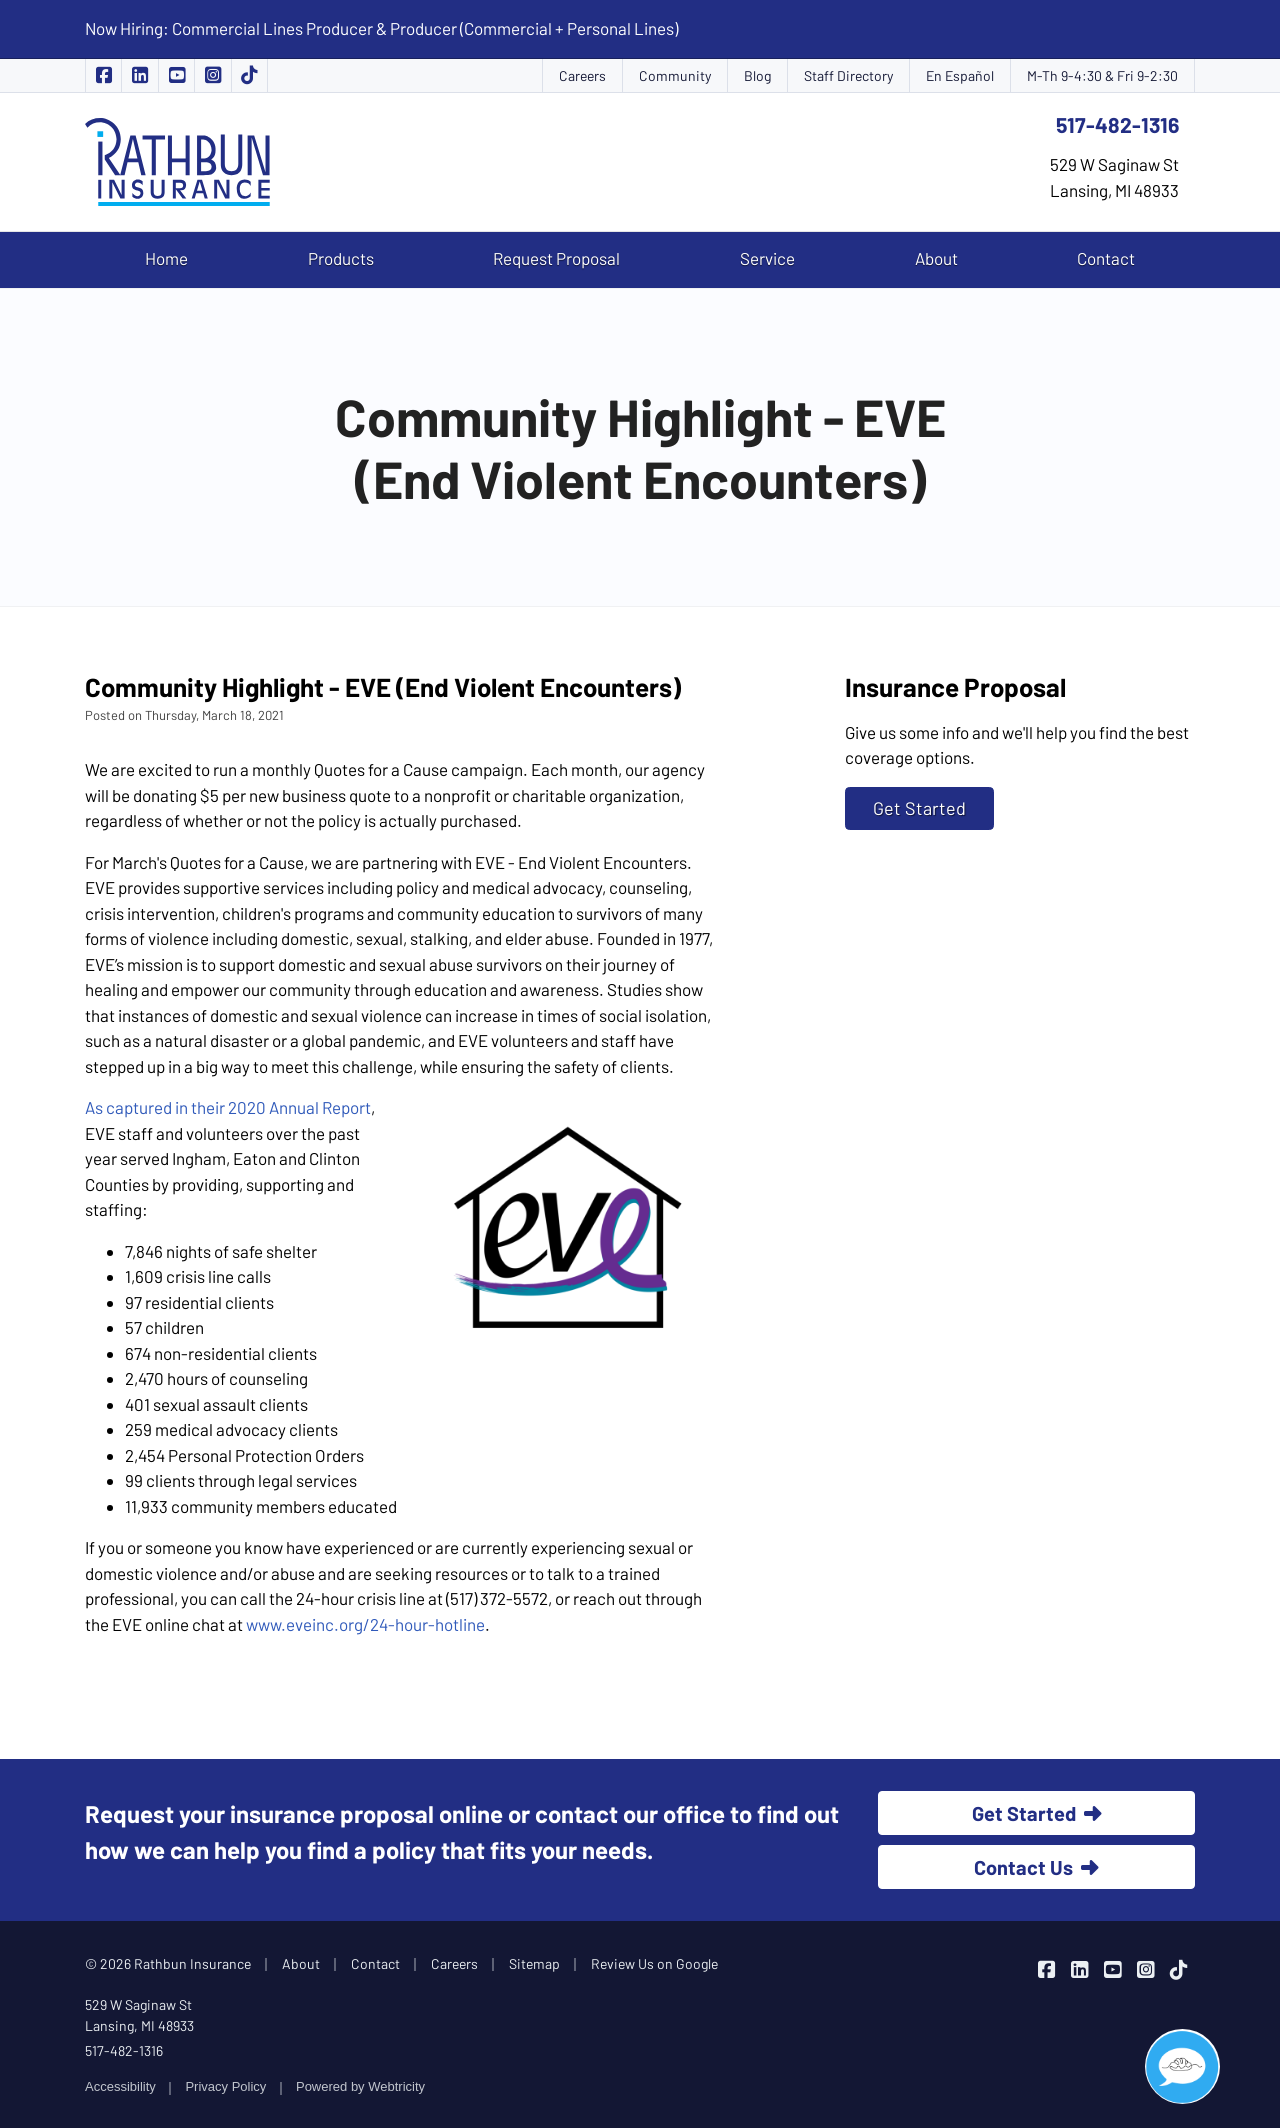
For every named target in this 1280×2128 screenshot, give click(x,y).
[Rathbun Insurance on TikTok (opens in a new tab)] (250, 75)
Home (166, 258)
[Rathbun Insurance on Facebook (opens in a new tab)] (103, 75)
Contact (1106, 258)
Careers (582, 75)
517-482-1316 (1117, 124)
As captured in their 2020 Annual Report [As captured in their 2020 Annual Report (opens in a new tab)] (228, 1107)
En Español (960, 75)
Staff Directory (848, 75)
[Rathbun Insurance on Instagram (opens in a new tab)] (213, 75)
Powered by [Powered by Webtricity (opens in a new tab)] (360, 2086)
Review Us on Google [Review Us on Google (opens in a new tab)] (654, 1963)
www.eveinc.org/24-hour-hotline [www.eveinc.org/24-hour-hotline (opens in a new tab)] (365, 1624)
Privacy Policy (225, 2086)
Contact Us (1036, 1867)
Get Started (919, 808)
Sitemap (534, 1963)
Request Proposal (556, 258)
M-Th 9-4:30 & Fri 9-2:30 (1102, 75)
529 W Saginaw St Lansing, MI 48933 (139, 2015)
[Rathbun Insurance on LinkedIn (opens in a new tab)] (140, 75)
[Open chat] (1182, 2066)
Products (341, 258)
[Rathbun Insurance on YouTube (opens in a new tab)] (177, 75)
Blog (757, 75)
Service (767, 258)
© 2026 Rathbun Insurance (168, 1963)
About (936, 258)
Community (675, 75)
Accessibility (120, 2086)
